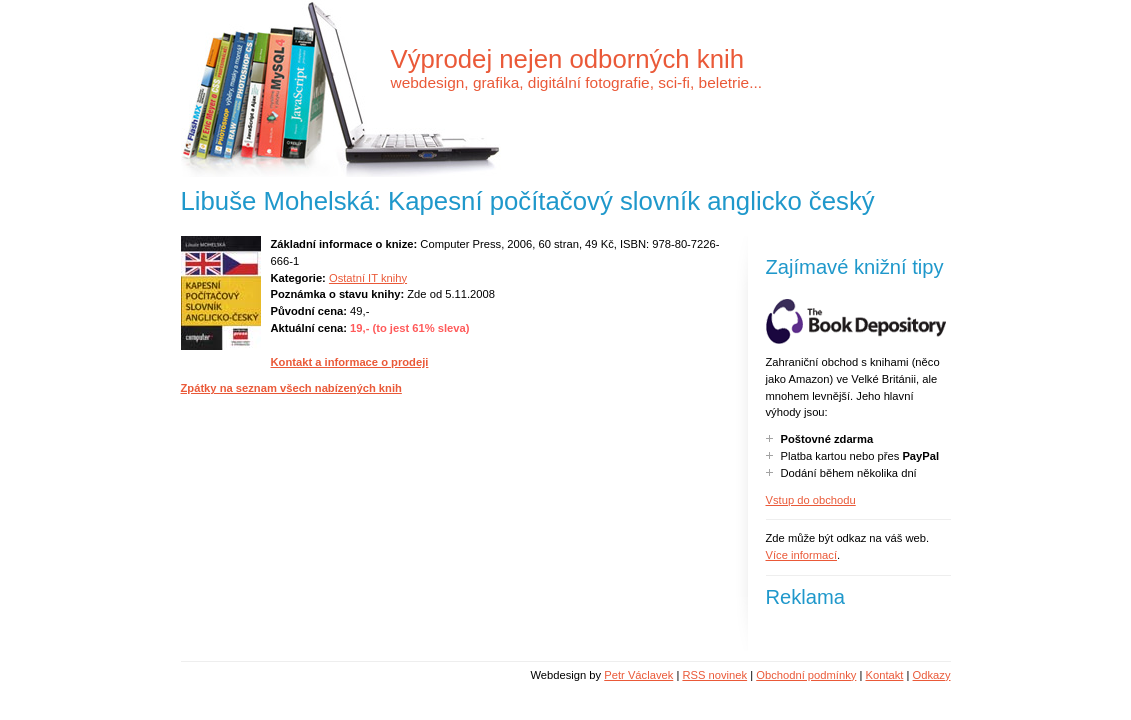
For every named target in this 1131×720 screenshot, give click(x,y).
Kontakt (884, 675)
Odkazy (932, 675)
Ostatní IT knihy (368, 278)
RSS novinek (714, 675)
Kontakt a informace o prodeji (350, 362)
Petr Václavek (638, 675)
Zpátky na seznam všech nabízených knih (291, 388)
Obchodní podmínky (806, 675)
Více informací (802, 555)
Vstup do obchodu (811, 500)
